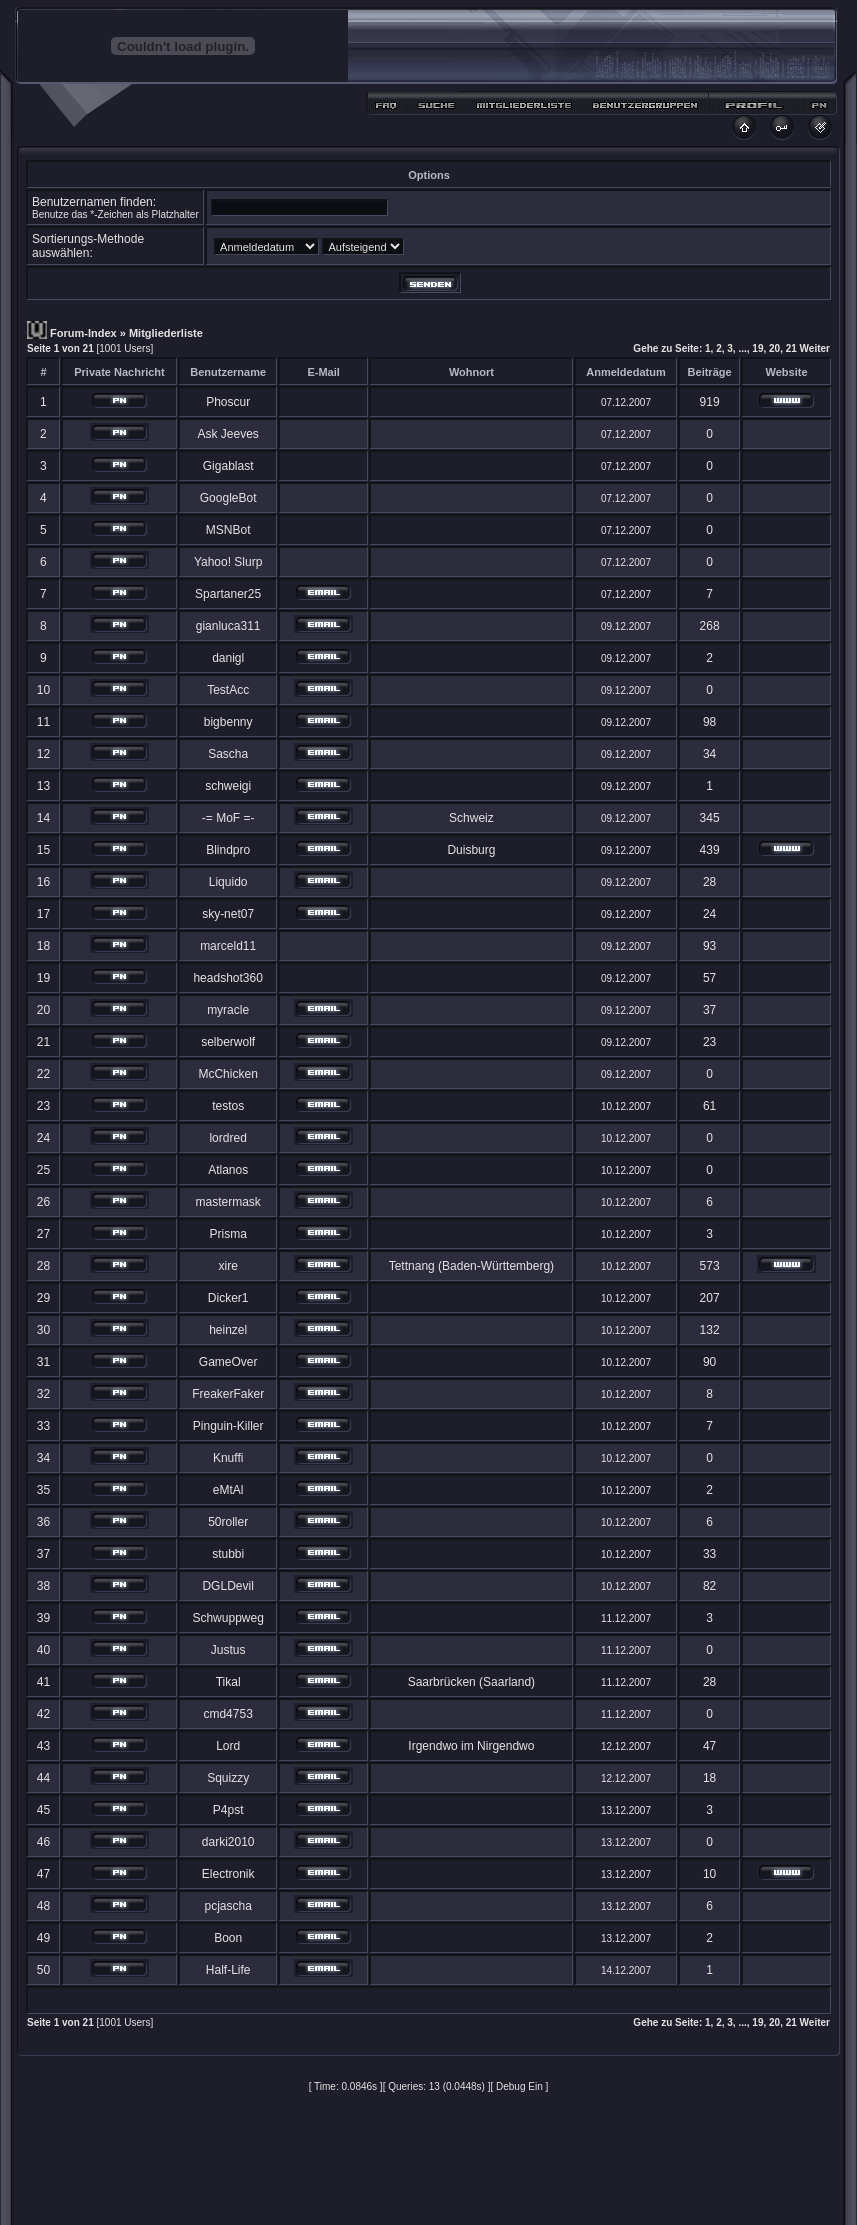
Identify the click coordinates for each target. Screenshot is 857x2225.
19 (757, 348)
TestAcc (228, 690)
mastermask (227, 1202)
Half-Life (228, 1970)
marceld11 (228, 946)
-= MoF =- (228, 818)
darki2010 (228, 1842)
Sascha (228, 754)
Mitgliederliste (166, 333)
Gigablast (228, 466)
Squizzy (228, 1778)
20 (774, 348)
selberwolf (228, 1042)
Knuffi (228, 1458)
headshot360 (227, 978)
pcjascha (227, 1906)
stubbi (228, 1554)
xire (227, 1266)
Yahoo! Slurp (228, 562)
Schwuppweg (227, 1618)
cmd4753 (227, 1714)
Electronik (228, 1874)
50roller (228, 1522)
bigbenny (228, 722)
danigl (228, 658)
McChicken (227, 1074)
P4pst (228, 1810)
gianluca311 (228, 626)
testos (228, 1106)
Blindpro (228, 850)
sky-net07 (228, 914)
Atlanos (228, 1170)
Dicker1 (228, 1298)
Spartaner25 (228, 594)
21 (791, 348)
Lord (228, 1746)
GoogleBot (228, 498)
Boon (228, 1938)
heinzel (228, 1330)
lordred (227, 1138)
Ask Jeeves (227, 434)
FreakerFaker (228, 1394)
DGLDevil (227, 1586)
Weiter (815, 348)
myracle (228, 1010)
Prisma (227, 1234)
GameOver (228, 1362)
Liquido (228, 882)
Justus (228, 1650)
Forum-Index (83, 333)
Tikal (228, 1682)
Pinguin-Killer (228, 1426)
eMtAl (228, 1490)
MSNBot (228, 530)
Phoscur (228, 402)
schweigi (228, 786)
